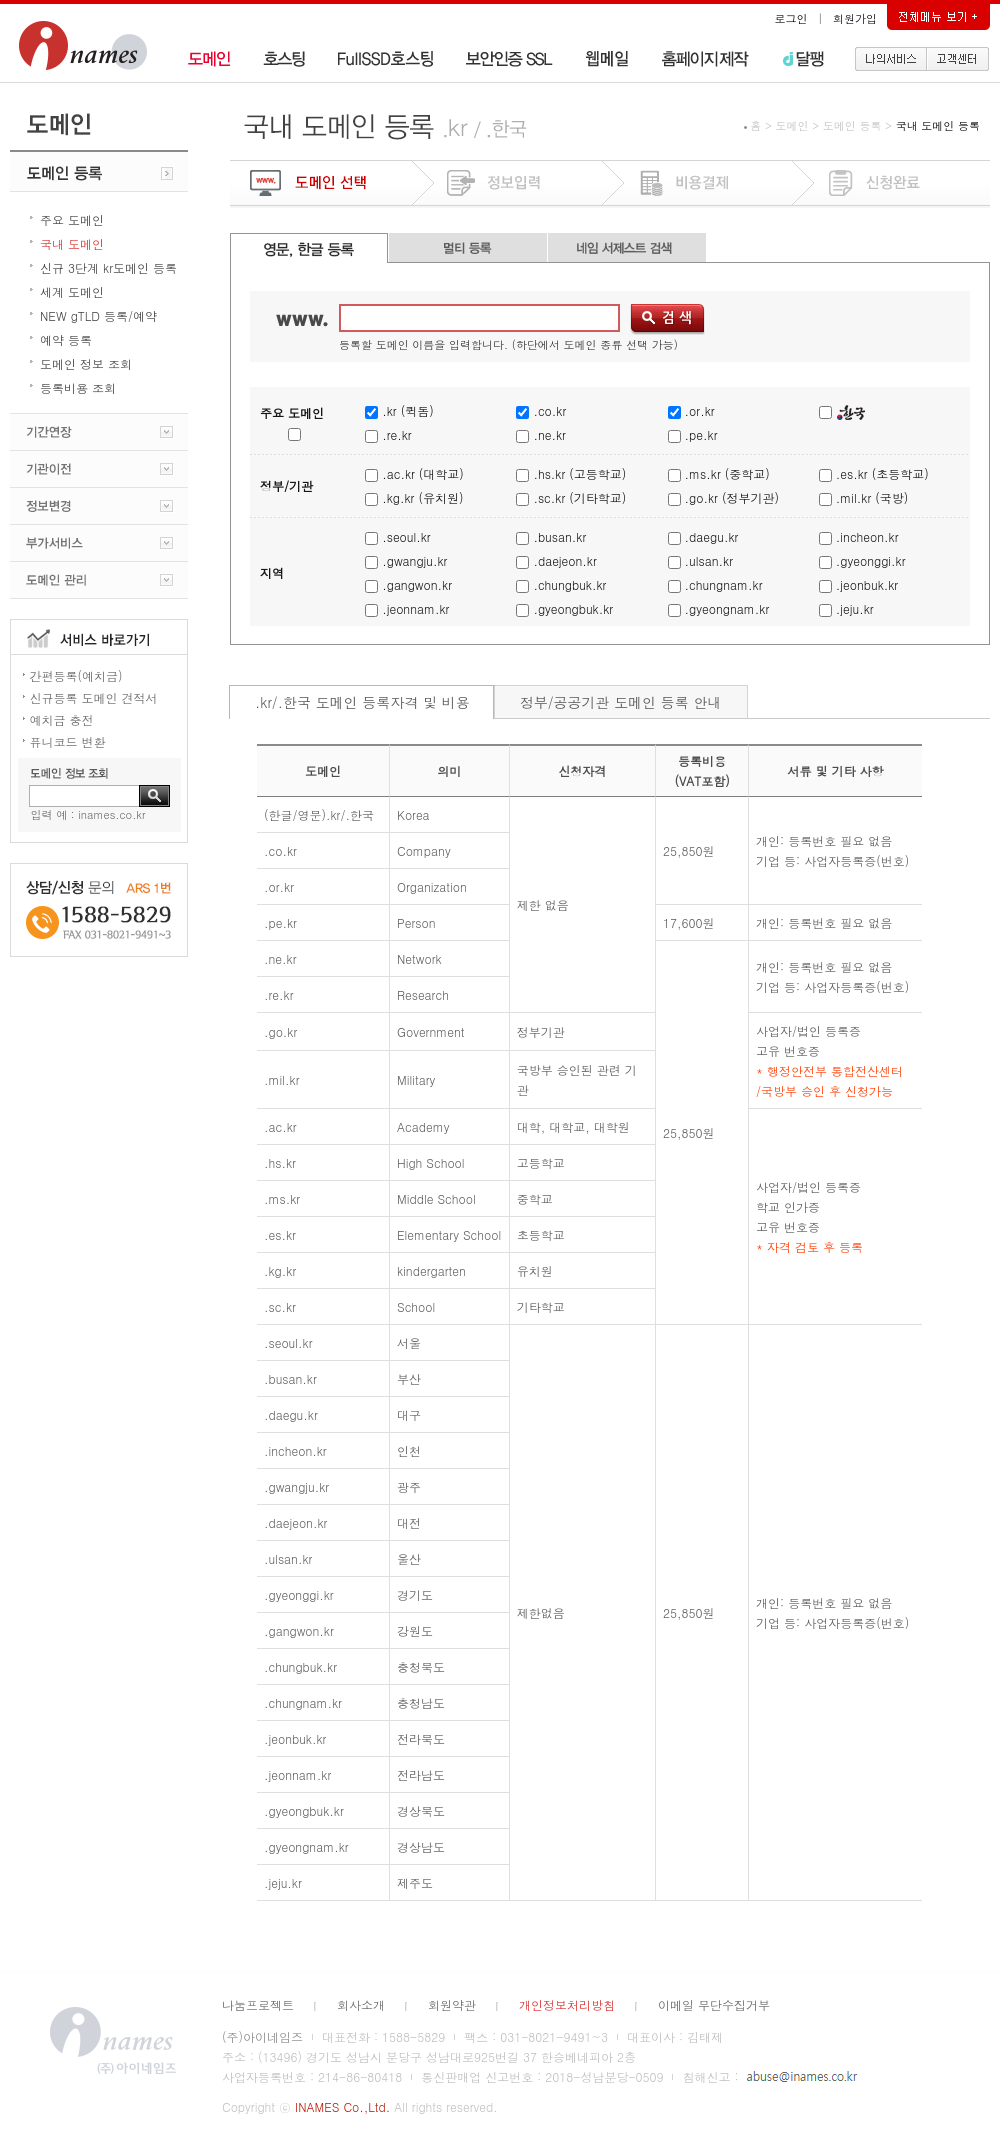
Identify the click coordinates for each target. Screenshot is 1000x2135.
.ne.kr (549, 434)
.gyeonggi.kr (871, 560)
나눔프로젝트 (258, 2004)
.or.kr (700, 410)
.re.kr (397, 434)
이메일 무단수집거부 (714, 2004)
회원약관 (452, 2004)
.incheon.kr (867, 536)
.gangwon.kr (417, 584)
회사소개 (361, 2004)
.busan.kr (559, 536)
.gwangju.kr (414, 560)
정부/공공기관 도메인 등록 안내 (621, 702)
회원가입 (855, 18)
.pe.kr (701, 434)
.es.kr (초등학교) (882, 473)
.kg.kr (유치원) (422, 497)
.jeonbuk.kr (867, 584)
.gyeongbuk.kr (573, 608)
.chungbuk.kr (569, 584)
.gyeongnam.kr (727, 608)
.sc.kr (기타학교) (579, 497)
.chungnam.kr (724, 584)
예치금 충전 (62, 719)
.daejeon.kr (564, 560)
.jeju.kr (855, 608)
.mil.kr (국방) (872, 497)
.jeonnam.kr (415, 608)
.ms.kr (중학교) (727, 473)
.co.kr (549, 410)
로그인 (791, 18)
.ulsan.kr (709, 560)
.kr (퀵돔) (407, 410)
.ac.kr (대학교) (423, 473)
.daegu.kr (712, 536)
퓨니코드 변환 (68, 741)
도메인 (791, 125)
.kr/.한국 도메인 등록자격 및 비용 (362, 702)
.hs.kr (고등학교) (579, 473)
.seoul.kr (406, 536)
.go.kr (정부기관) (732, 497)
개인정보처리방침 (567, 2004)
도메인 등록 (852, 125)
